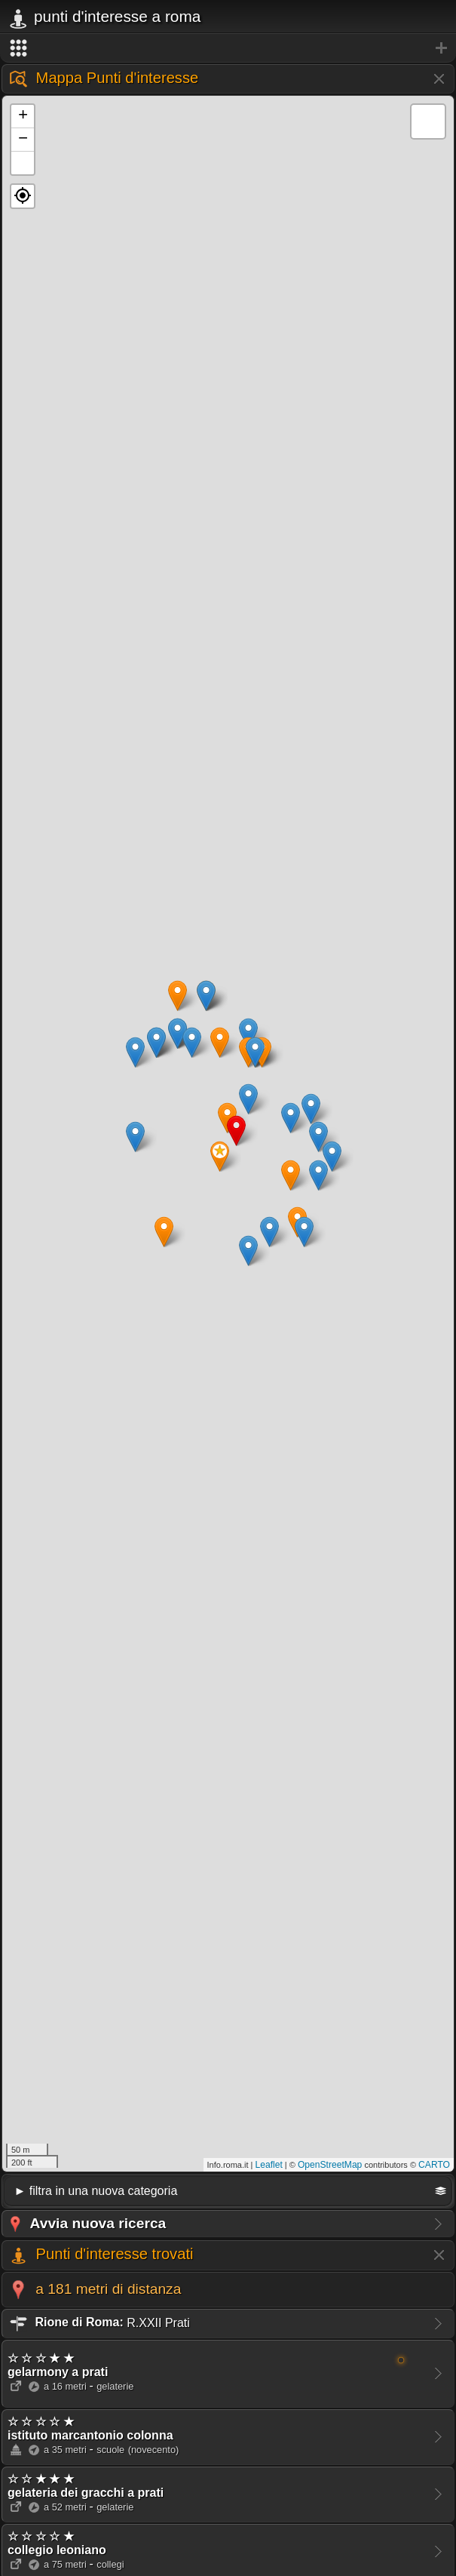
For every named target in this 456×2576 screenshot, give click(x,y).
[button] (22, 196)
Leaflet (269, 2164)
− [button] (23, 139)
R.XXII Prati (99, 2322)
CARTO (434, 2164)
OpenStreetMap (330, 2164)
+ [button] (23, 116)
